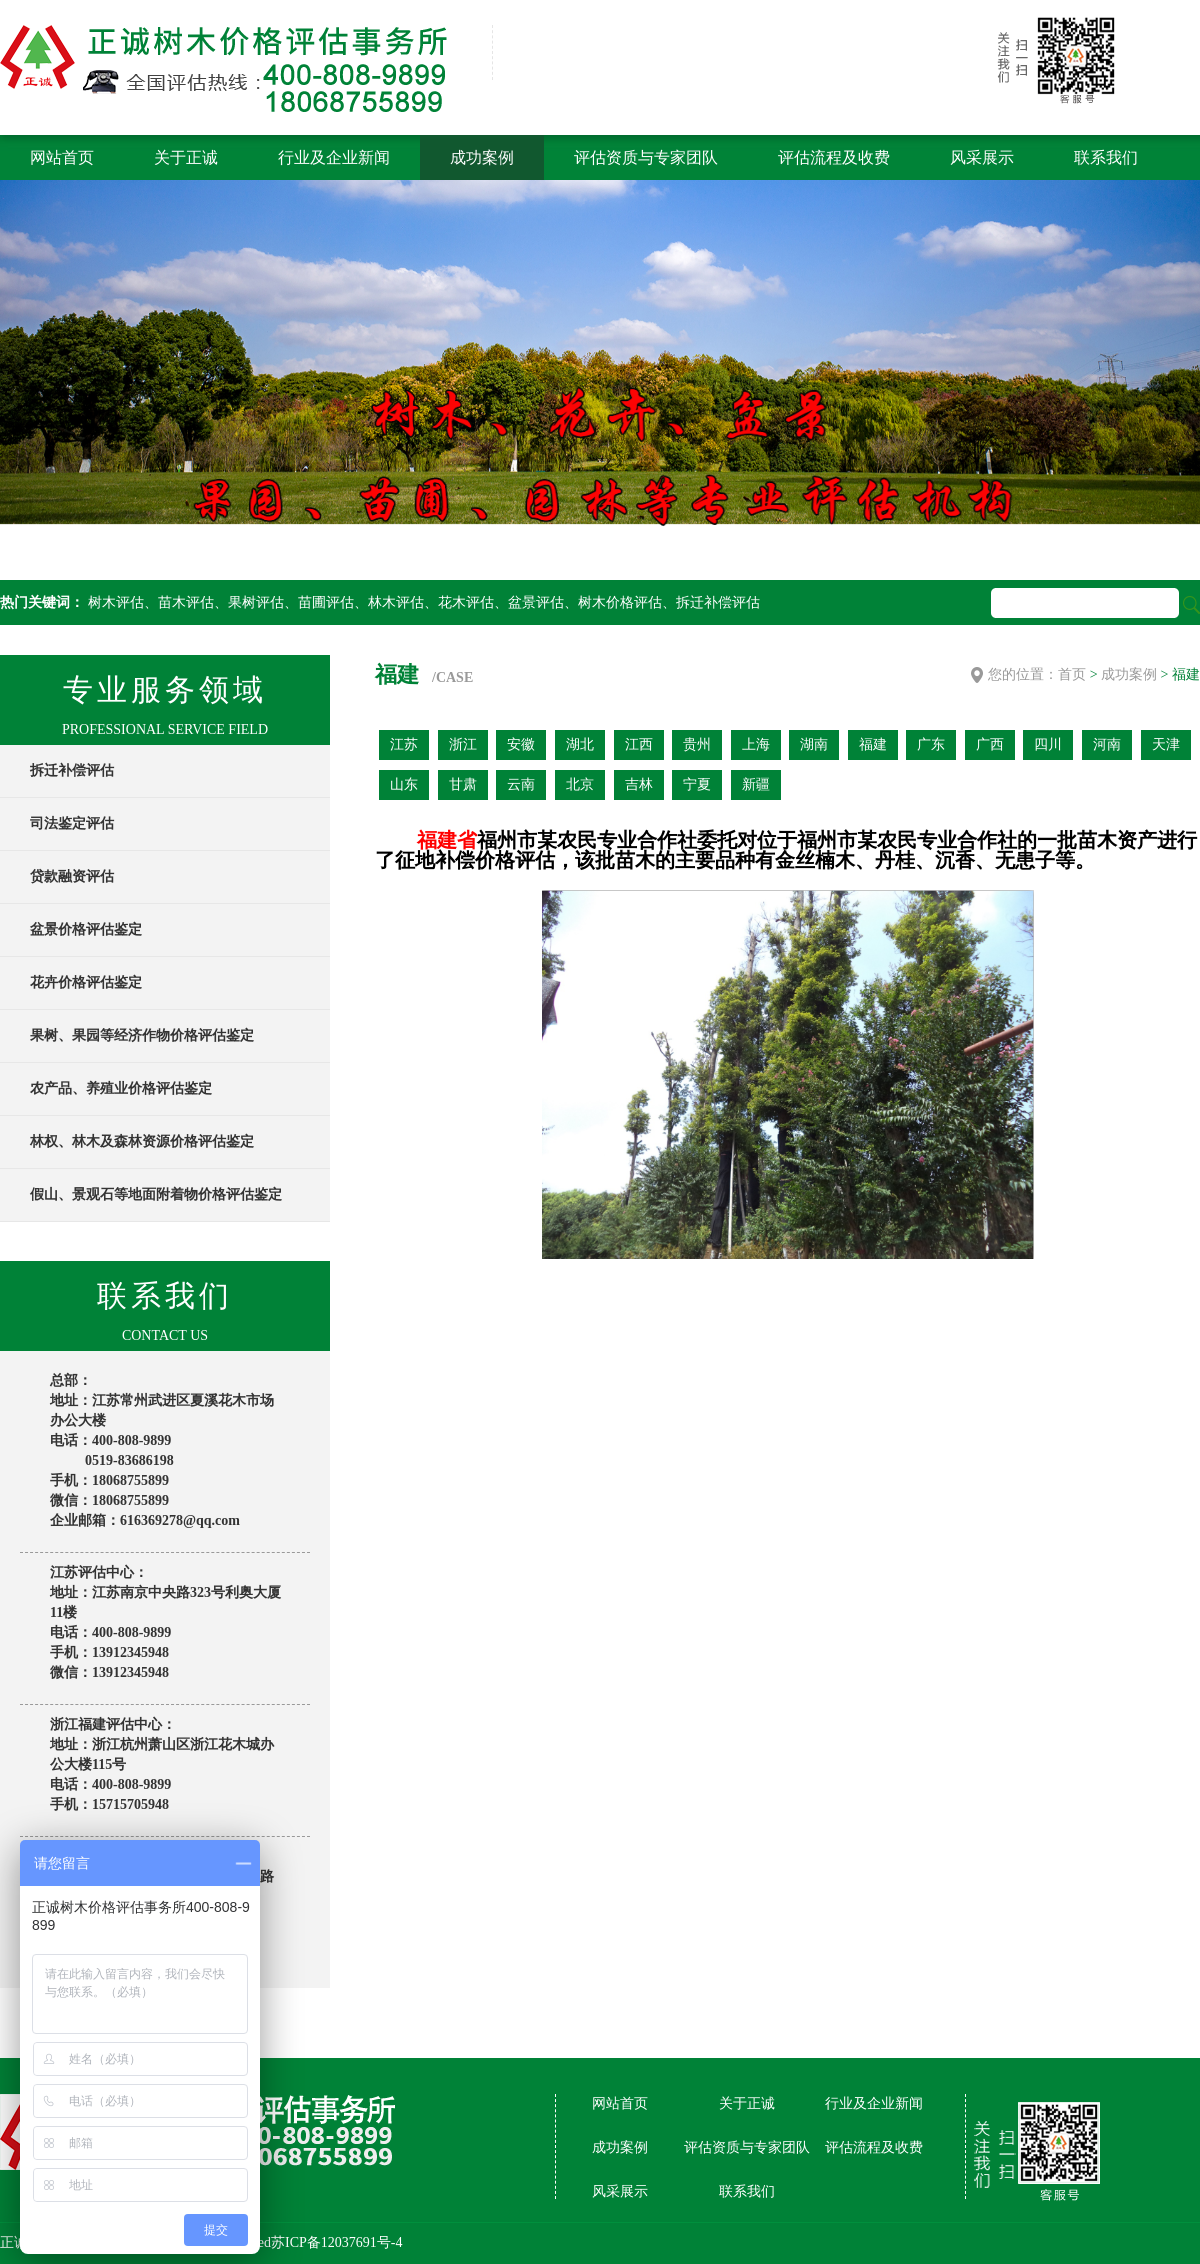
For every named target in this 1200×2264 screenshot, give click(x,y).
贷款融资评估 (72, 876)
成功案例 (482, 157)
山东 (404, 784)
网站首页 (62, 157)
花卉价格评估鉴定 (86, 982)
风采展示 (982, 157)
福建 (873, 744)
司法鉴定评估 (72, 823)
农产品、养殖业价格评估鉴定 (121, 1088)
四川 (1048, 744)
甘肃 (463, 784)
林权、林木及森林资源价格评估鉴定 (142, 1141)
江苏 (404, 744)
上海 (756, 744)
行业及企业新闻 (334, 157)
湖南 (814, 744)
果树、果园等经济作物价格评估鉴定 (142, 1035)
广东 (931, 744)
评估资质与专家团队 (646, 157)
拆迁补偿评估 (72, 770)
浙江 (463, 744)
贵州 (697, 744)
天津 (1166, 744)
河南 (1107, 744)
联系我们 (1106, 157)
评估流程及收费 (834, 157)
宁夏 (697, 784)
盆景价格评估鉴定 (86, 929)
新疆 (756, 784)
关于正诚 (186, 157)
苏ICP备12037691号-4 (336, 2242)
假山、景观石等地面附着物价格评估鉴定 (156, 1194)
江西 (639, 744)
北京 (580, 784)
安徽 (521, 744)
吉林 (639, 784)
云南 (521, 784)
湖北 (580, 744)
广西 (990, 744)
